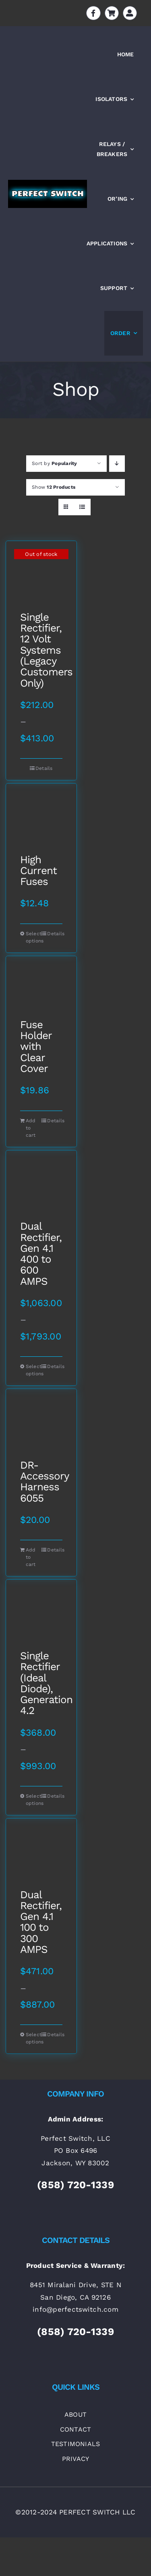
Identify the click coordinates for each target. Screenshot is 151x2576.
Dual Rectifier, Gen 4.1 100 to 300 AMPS (41, 1922)
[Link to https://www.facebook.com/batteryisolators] (93, 13)
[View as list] (82, 507)
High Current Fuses (38, 870)
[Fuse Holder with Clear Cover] (41, 987)
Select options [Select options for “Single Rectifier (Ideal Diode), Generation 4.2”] (33, 1799)
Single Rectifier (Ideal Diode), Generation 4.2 (41, 1683)
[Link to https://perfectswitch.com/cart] (112, 13)
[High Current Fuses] (41, 819)
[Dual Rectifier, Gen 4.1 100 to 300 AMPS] (41, 1854)
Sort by (54, 463)
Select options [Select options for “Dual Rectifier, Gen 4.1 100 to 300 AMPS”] (33, 2038)
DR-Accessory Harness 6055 (41, 1482)
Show (53, 487)
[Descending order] (117, 463)
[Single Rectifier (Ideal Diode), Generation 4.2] (41, 1615)
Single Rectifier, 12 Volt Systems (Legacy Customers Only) (41, 650)
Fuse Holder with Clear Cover (36, 1046)
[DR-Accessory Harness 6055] (41, 1424)
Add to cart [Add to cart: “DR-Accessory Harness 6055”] (31, 1557)
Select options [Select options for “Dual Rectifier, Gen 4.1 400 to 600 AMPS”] (33, 1370)
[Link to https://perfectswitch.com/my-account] (130, 13)
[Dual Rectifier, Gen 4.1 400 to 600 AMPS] (41, 1185)
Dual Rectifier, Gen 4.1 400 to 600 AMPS (41, 1254)
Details (44, 768)
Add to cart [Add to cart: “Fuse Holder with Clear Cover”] (31, 1128)
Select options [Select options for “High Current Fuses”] (33, 937)
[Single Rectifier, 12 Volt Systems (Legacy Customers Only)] (41, 576)
